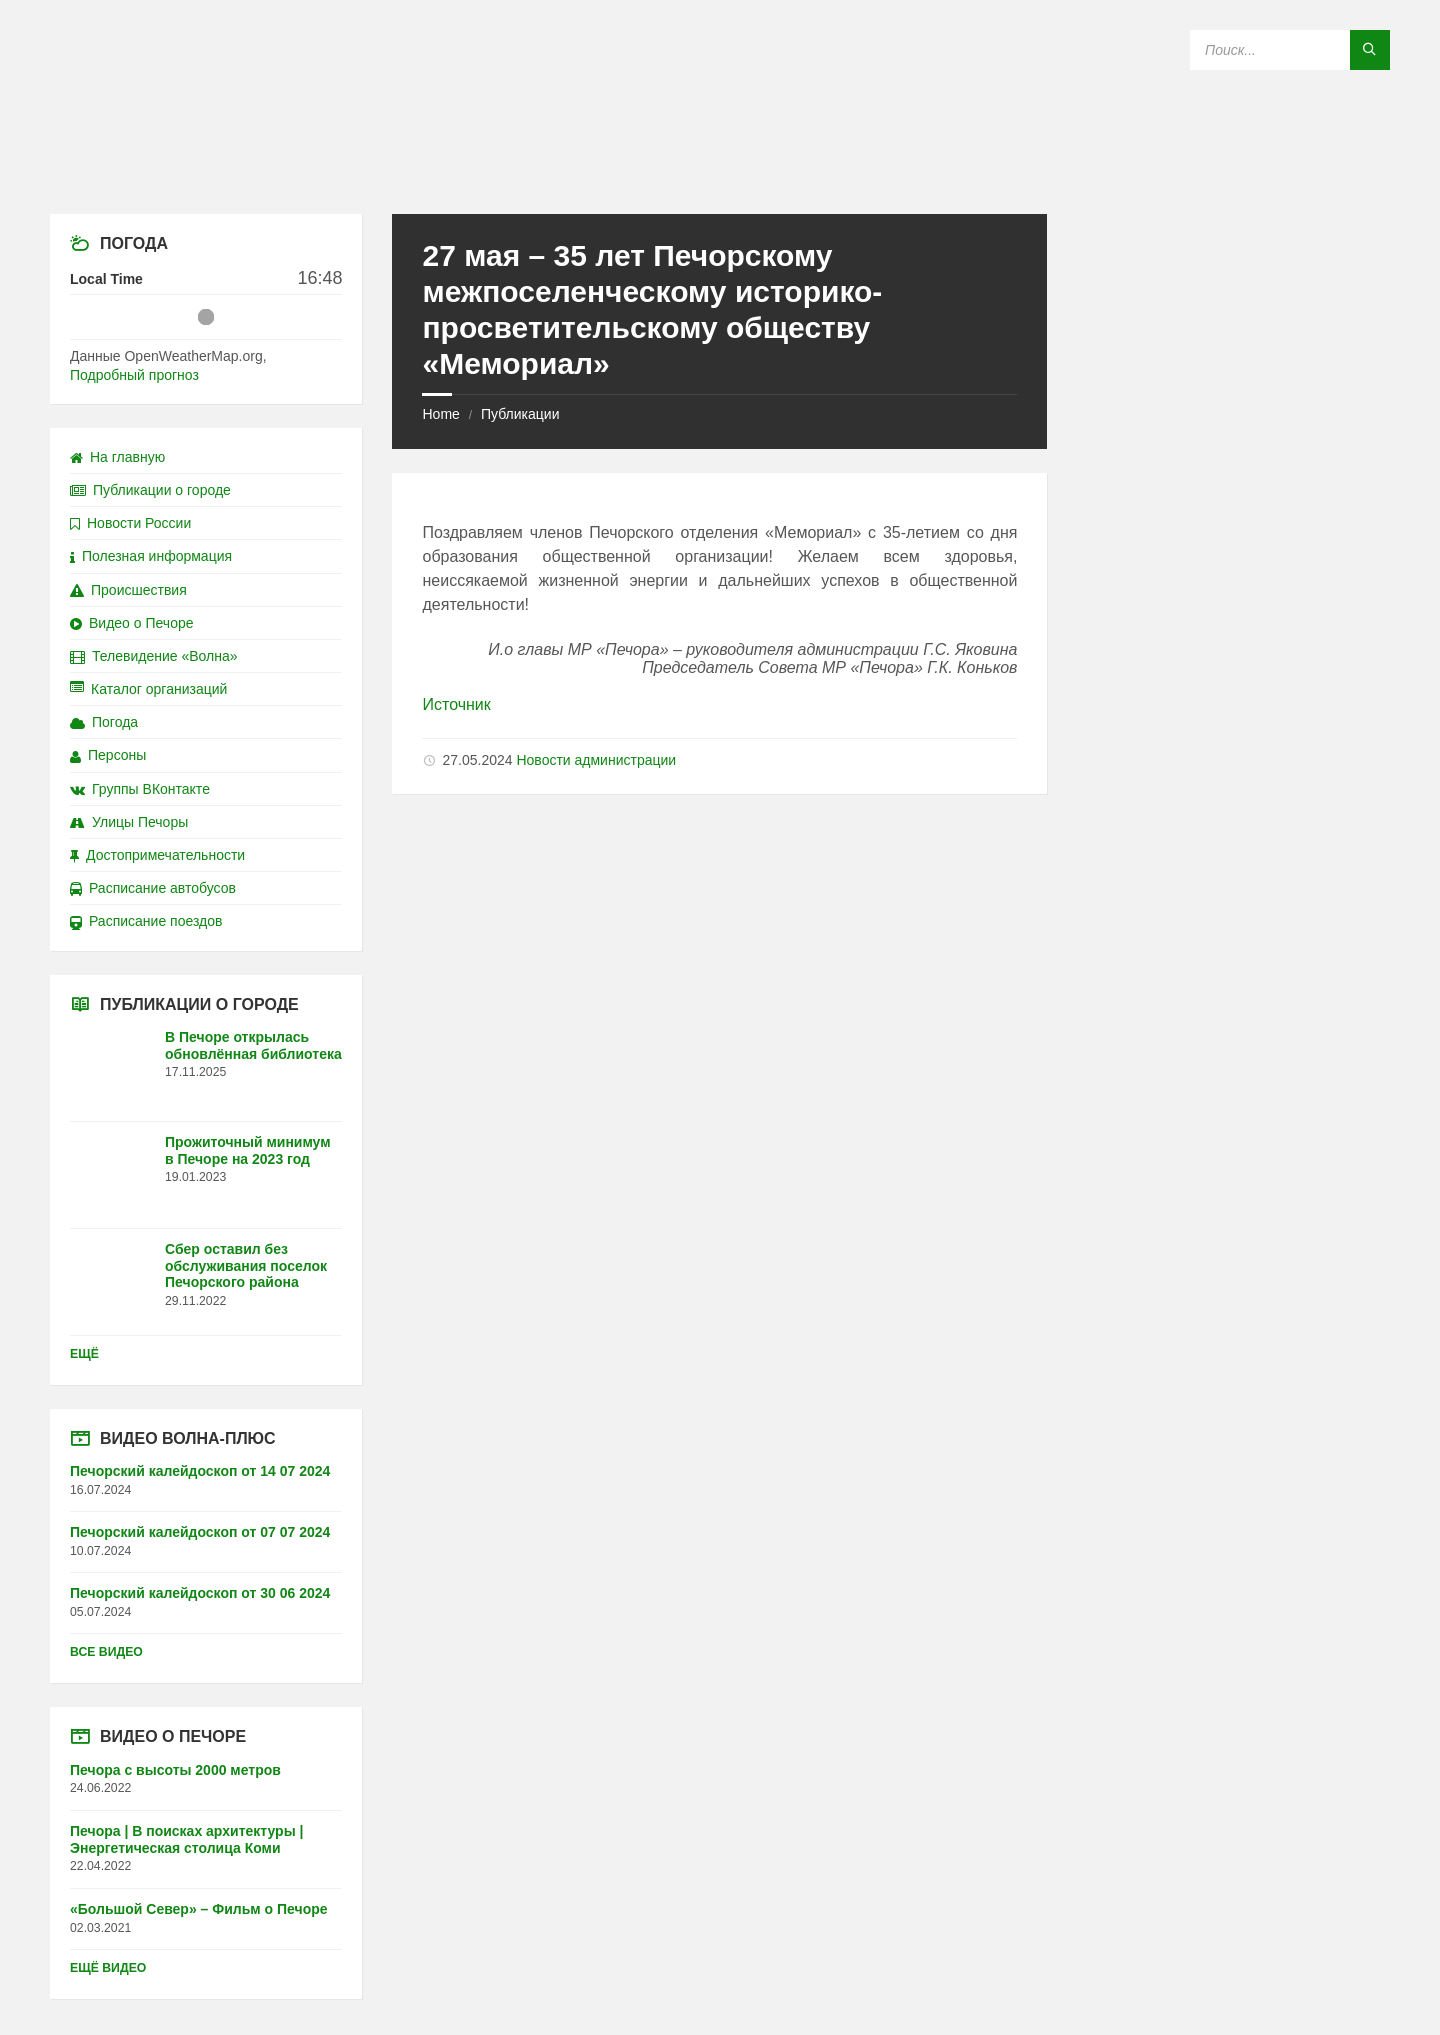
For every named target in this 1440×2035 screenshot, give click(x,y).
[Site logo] (720, 174)
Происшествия (128, 590)
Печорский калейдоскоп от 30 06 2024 (200, 1593)
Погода (104, 722)
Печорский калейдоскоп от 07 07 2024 (200, 1532)
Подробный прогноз (134, 375)
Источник (456, 704)
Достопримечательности (157, 855)
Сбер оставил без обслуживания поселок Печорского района (246, 1266)
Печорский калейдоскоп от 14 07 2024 (200, 1471)
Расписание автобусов (153, 888)
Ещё (84, 1354)
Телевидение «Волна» (154, 656)
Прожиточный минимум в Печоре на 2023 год (248, 1150)
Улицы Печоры (129, 822)
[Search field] (1290, 50)
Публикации (520, 414)
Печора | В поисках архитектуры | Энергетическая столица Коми (186, 1839)
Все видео (106, 1652)
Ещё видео (108, 1968)
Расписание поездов (146, 921)
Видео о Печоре (132, 623)
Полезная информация (151, 556)
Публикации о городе (150, 490)
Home (440, 414)
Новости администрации (596, 760)
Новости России (130, 523)
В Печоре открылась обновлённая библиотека (253, 1045)
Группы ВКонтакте (140, 789)
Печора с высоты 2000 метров (175, 1770)
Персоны (108, 755)
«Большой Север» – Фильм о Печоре (199, 1909)
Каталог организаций (148, 689)
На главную (117, 457)
